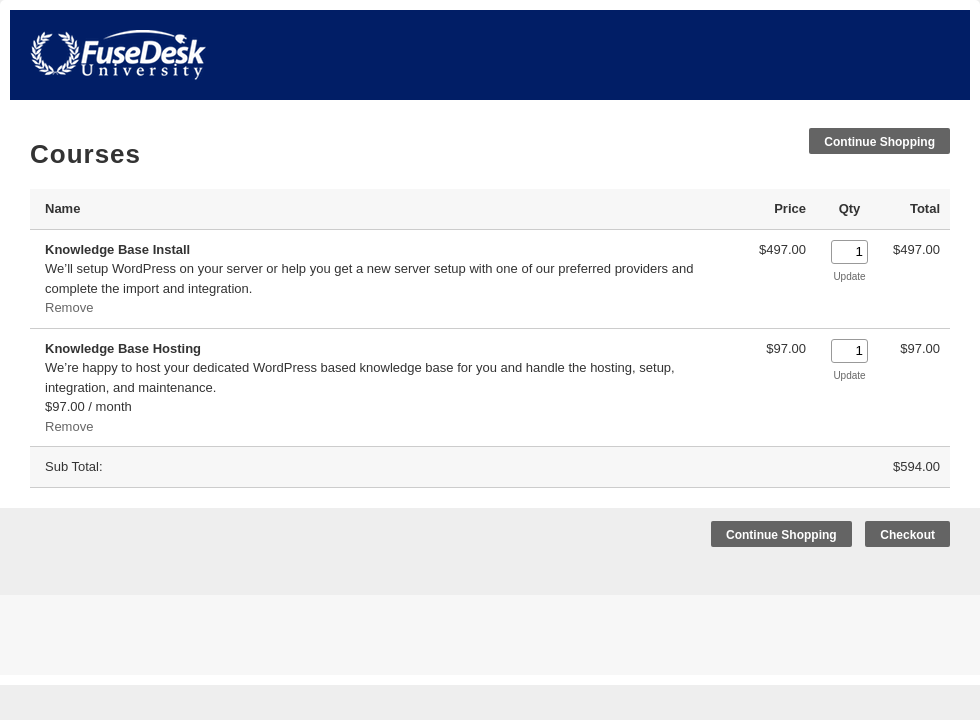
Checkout (907, 535)
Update (849, 276)
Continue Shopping (879, 142)
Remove (69, 307)
